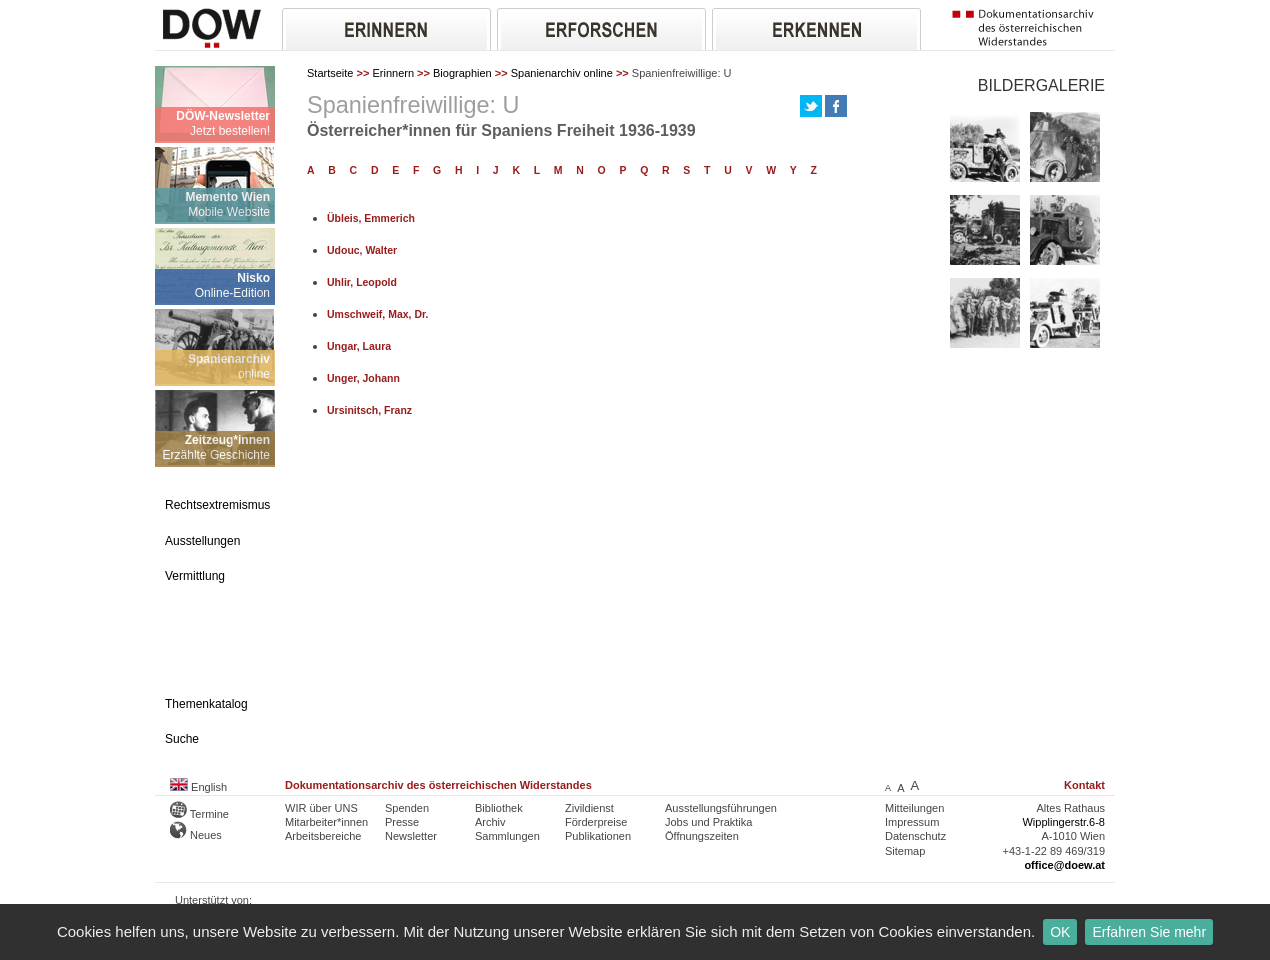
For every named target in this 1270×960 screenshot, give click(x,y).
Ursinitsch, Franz (369, 410)
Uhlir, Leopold (362, 282)
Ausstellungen (202, 541)
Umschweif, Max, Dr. (377, 314)
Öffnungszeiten (702, 836)
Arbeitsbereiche (323, 836)
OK (1060, 932)
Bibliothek (499, 808)
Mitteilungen (914, 808)
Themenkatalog (206, 704)
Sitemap (905, 851)
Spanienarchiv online (562, 73)
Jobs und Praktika (708, 822)
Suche (182, 739)
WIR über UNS (321, 808)
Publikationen (598, 836)
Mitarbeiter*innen (326, 822)
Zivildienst (589, 808)
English (198, 787)
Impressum (912, 822)
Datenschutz (915, 836)
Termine (199, 814)
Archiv (490, 822)
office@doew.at (1064, 865)
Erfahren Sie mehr (1149, 932)
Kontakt (1084, 785)
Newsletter (411, 836)
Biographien (462, 73)
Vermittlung (195, 576)
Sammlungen (507, 836)
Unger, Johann (363, 378)
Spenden (407, 808)
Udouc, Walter (362, 250)
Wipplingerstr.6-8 (1063, 822)
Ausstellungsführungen (721, 808)
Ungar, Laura (359, 346)
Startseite (330, 73)
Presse (402, 822)
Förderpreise (596, 822)
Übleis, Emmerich (371, 218)
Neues (196, 835)
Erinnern (393, 73)
